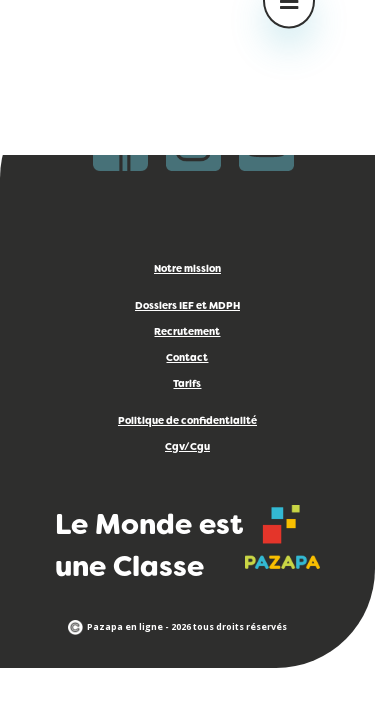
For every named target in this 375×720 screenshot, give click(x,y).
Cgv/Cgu (187, 447)
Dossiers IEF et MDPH (187, 306)
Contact (187, 358)
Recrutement (187, 332)
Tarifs (187, 384)
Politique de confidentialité (187, 421)
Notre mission (187, 269)
